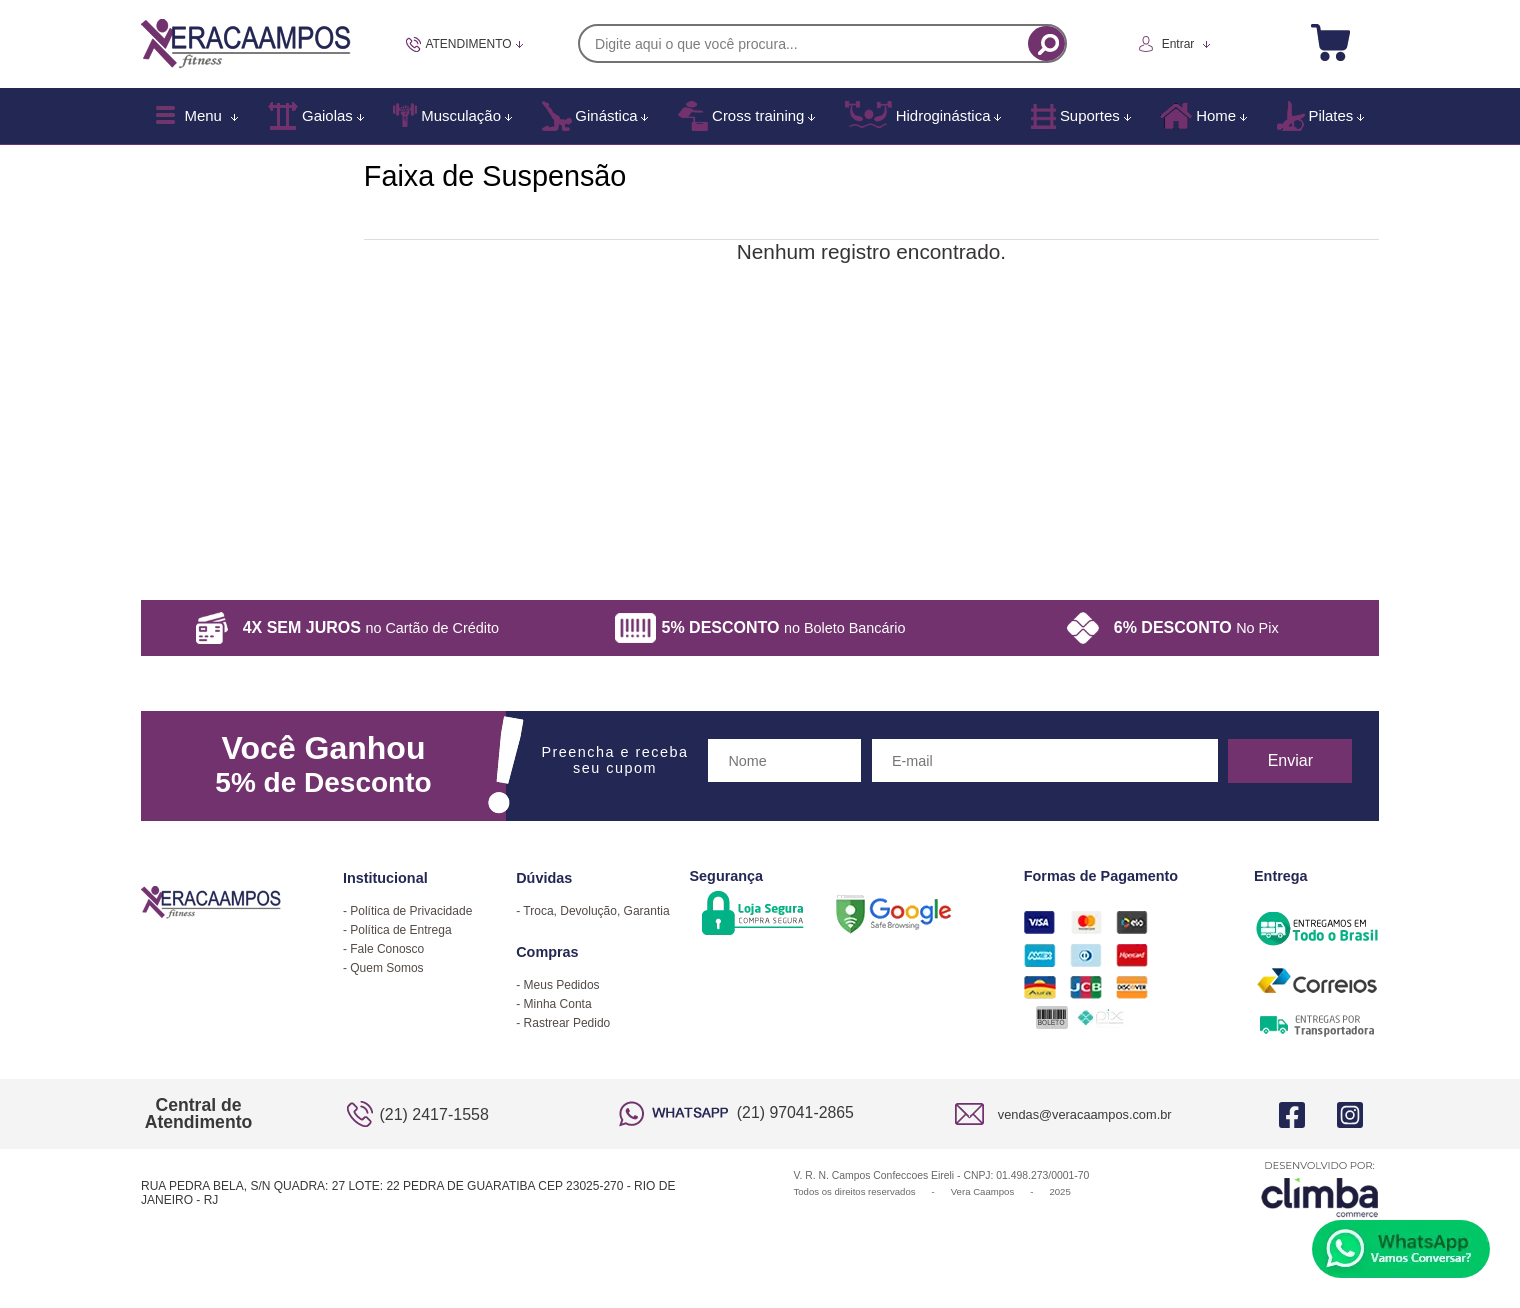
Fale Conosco (387, 949)
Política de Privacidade (411, 911)
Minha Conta (558, 1004)
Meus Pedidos (562, 985)
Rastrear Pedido (567, 1023)
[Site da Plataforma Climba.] (1320, 1188)
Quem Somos (386, 968)
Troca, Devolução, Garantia (596, 911)
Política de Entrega (400, 930)
